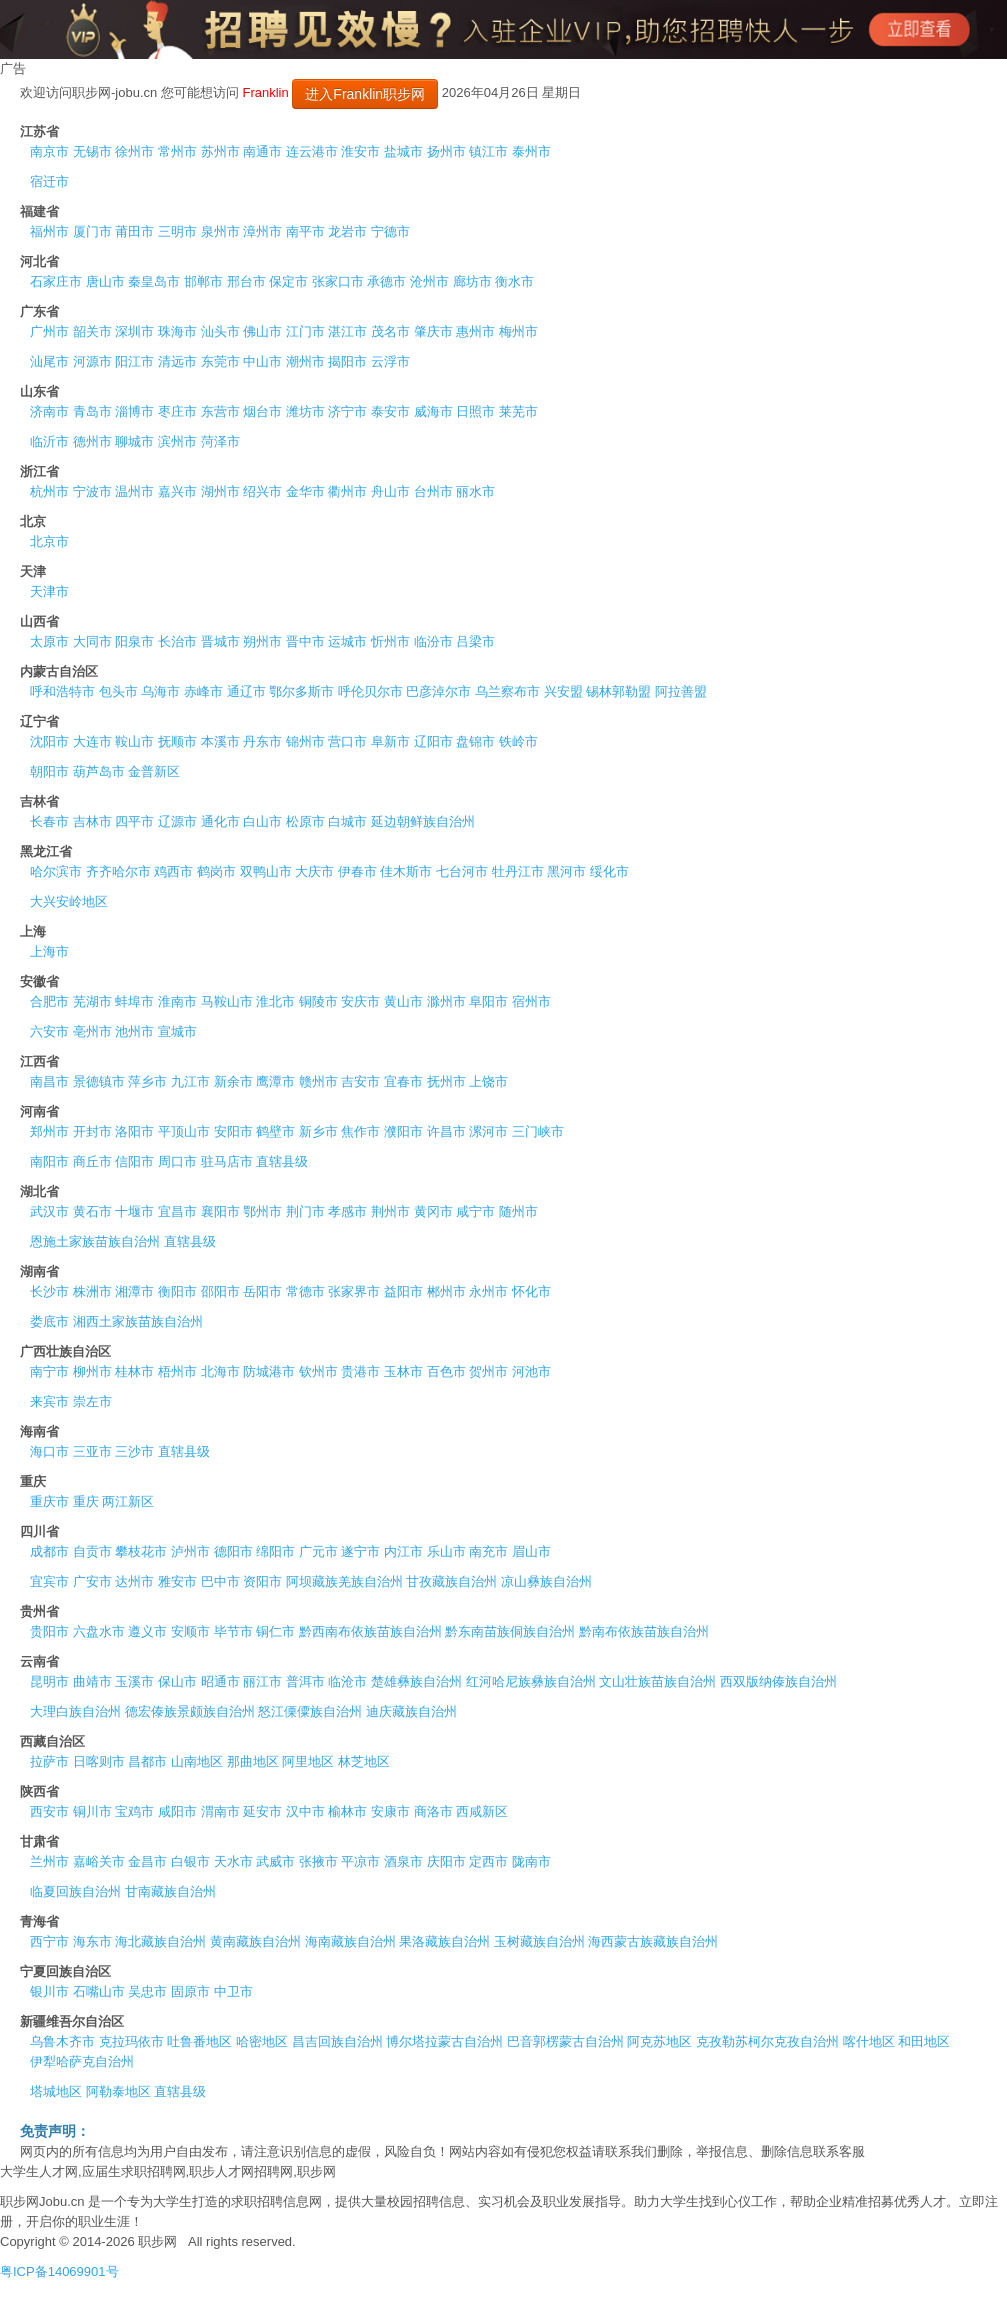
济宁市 (347, 411)
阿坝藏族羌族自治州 (344, 1581)
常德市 (305, 1291)
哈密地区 (262, 2041)
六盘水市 (99, 1631)
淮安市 (360, 151)
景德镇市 (99, 1081)
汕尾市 (49, 361)
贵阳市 (49, 1631)
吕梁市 (475, 641)
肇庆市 (433, 331)
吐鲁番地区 (199, 2041)
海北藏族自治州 (160, 1941)
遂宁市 (360, 1551)
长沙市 (49, 1291)
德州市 (92, 441)
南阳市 (49, 1161)
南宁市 (49, 1371)
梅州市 (518, 331)
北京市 (49, 541)
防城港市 (269, 1371)
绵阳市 (275, 1551)
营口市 (347, 741)
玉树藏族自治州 (539, 1941)
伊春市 (357, 871)
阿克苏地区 (659, 2041)
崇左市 (92, 1401)
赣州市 (318, 1081)
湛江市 (347, 331)
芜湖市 (92, 1001)
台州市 (433, 491)
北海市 (220, 1371)
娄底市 (49, 1321)
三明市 (177, 231)
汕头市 (220, 331)
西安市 (49, 1811)
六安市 (49, 1031)
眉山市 (531, 1551)
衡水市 (514, 281)
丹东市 (262, 741)
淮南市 (177, 1001)
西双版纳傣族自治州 (778, 1681)
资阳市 (262, 1581)
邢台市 (246, 281)
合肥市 (49, 1001)
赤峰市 (203, 691)
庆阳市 (446, 1861)
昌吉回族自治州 (337, 2041)
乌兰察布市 (507, 691)
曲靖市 (92, 1681)
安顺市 (190, 1631)
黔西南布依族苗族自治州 (370, 1631)
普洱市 (305, 1681)
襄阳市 (220, 1211)
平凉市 (360, 1861)
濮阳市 (403, 1131)
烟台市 (262, 411)
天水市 (233, 1861)
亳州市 (92, 1031)
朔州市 (262, 641)
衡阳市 (177, 1291)
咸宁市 (475, 1211)
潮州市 (305, 361)
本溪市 (220, 741)
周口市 (177, 1161)
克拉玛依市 (131, 2041)
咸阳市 (177, 1811)
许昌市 (446, 1131)
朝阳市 (49, 771)
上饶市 (488, 1081)
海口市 (49, 1451)
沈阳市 (49, 741)
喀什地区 (869, 2041)
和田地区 (924, 2041)
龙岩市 (347, 231)
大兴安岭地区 (69, 901)
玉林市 (403, 1371)
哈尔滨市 (56, 871)
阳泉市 (134, 641)
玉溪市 (134, 1681)
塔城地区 (56, 2091)
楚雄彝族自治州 (416, 1681)
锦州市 (305, 741)
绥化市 (609, 871)
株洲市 (92, 1291)
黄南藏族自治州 (255, 1941)
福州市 (49, 231)
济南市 (49, 411)
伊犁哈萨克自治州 (82, 2061)
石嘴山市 (99, 1991)
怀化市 (531, 1291)
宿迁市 (49, 181)
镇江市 (488, 151)
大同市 (92, 641)
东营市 (220, 411)
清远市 (177, 361)
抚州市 (446, 1081)
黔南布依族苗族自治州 (644, 1631)
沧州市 (429, 281)
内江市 (403, 1551)
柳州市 (92, 1371)
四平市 (134, 821)
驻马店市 (227, 1161)
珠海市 (177, 331)
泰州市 (531, 151)
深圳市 (134, 331)
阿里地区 (308, 1761)
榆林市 (347, 1811)
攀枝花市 (141, 1551)
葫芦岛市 (99, 771)
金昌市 (147, 1861)
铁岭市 (518, 741)
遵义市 (147, 1631)
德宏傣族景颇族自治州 (190, 1711)
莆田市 (134, 231)
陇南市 (531, 1861)
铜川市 (92, 1811)
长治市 (177, 641)
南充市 (488, 1551)
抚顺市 (177, 741)
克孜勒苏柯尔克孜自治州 (767, 2041)
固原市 (190, 1991)
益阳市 (403, 1291)
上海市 (49, 951)
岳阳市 (262, 1291)
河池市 (531, 1371)
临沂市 (49, 441)
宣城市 (177, 1031)
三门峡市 (538, 1131)
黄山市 (403, 1001)
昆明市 (49, 1681)
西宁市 (49, 1941)
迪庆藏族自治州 (411, 1711)
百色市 (446, 1371)
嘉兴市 (177, 491)
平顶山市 (184, 1131)
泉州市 (220, 231)
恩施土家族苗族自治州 (95, 1241)
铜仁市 (275, 1631)
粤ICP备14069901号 (59, 2271)
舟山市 (390, 491)
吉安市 (360, 1081)
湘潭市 (134, 1291)
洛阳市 (134, 1131)
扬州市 (446, 151)
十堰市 (134, 1211)
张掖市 (318, 1861)
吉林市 (92, 821)
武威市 (275, 1861)
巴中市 (220, 1581)
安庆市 (360, 1001)
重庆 (86, 1501)
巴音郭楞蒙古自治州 (565, 2041)
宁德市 (390, 231)
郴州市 (446, 1291)
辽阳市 (433, 741)
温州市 (134, 491)
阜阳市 (488, 1001)
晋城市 (220, 641)
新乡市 (318, 1131)
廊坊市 (472, 281)
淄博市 (134, 411)
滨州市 (177, 441)
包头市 (118, 691)
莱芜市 (518, 411)
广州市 (49, 331)
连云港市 (312, 151)
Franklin (265, 92)
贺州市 (488, 1371)
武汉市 (49, 1211)
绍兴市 (262, 491)
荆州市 (390, 1211)
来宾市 (49, 1401)
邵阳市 (220, 1291)
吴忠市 (147, 1991)
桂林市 (134, 1371)
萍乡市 (147, 1081)
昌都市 (147, 1761)
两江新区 (128, 1501)
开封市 (92, 1131)
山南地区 (197, 1761)
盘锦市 (475, 741)
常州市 (177, 151)
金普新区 (154, 771)
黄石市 (92, 1211)
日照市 (475, 411)
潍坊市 (305, 411)
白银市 (190, 1861)
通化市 (220, 821)
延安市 (262, 1811)
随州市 (518, 1211)
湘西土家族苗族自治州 (138, 1321)
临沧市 (347, 1681)
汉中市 (305, 1811)
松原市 (305, 821)
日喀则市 (99, 1761)
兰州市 (49, 1861)
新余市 (233, 1081)
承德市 (386, 281)
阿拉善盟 (681, 691)
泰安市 (390, 411)
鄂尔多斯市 (301, 691)
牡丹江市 (518, 871)
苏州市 (220, 151)
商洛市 (433, 1811)
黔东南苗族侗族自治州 (510, 1631)
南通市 (262, 151)
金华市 (305, 491)
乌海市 (160, 691)
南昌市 (49, 1081)
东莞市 (220, 361)
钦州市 (318, 1371)
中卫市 (233, 1991)
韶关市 (92, 331)
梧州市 (177, 1371)
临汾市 (433, 641)
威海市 (433, 411)
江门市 (305, 331)
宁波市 (92, 491)
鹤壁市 (275, 1131)
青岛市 (92, 411)
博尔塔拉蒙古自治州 (444, 2041)
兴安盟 (563, 691)
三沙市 (134, 1451)
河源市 (92, 361)
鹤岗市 (216, 871)
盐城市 (403, 151)
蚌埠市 (134, 1001)
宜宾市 (49, 1581)
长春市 (49, 821)
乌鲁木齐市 (62, 2041)
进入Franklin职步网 (365, 94)
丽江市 (262, 1681)
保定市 (288, 281)
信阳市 (134, 1161)
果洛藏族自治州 (444, 1941)
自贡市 (92, 1551)
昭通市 (220, 1681)
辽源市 (177, 821)
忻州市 (390, 641)
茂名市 (390, 331)
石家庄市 (56, 281)
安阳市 (233, 1131)
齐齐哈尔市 (118, 871)
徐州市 (134, 151)
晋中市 (305, 641)
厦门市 (92, 231)
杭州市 (49, 491)
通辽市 (246, 691)
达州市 (134, 1581)
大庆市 (314, 871)
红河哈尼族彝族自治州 (531, 1681)
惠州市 (475, 331)
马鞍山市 (227, 1001)
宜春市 (403, 1081)
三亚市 (92, 1451)
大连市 (92, 741)
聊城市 (134, 441)
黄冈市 (433, 1211)
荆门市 (305, 1211)
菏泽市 (220, 441)
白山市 (262, 821)
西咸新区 (482, 1811)
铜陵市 (318, 1001)
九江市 (190, 1081)
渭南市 (220, 1811)
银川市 (49, 1991)
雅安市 (177, 1581)
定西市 (488, 1861)
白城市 (347, 821)
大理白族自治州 (75, 1711)
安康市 (390, 1811)
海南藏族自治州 (350, 1941)
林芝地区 (364, 1761)
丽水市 (475, 491)
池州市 (134, 1031)
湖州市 (220, 491)
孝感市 (347, 1211)
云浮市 (390, 361)
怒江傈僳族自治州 (310, 1711)
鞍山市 (134, 741)
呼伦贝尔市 (370, 691)
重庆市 (49, 1501)
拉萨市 (49, 1761)
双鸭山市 (266, 871)
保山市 (177, 1681)
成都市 (49, 1551)
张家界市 (354, 1291)
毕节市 (233, 1631)
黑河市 (566, 871)
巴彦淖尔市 (438, 691)
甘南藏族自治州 (170, 1891)
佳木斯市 (406, 871)
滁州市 (446, 1001)
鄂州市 (262, 1211)
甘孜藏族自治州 (451, 1581)
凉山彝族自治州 (546, 1581)
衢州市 (347, 491)
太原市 (49, 641)
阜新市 (390, 741)
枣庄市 (177, 411)
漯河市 (488, 1131)
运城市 (347, 641)
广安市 (92, 1581)
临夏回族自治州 (75, 1891)
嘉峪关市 (99, 1861)
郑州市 (49, 1131)
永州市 (488, 1291)
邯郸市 (203, 281)
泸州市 (190, 1551)
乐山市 (446, 1551)
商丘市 (92, 1161)
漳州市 (262, 231)
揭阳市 (347, 361)
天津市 (49, 591)
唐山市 (105, 281)
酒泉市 (403, 1861)
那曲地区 (253, 1761)
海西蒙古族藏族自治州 (653, 1941)
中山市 (262, 361)
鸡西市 (173, 871)
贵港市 (360, 1371)
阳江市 (134, 361)
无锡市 (92, 151)
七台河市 (462, 871)
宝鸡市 (134, 1811)
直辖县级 (282, 1161)
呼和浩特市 (62, 691)
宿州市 (531, 1001)
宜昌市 (177, 1211)
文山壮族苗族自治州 (657, 1681)
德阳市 (233, 1551)
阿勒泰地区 (118, 2091)
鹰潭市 (275, 1081)
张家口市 (338, 281)
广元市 (318, 1551)
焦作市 (360, 1131)
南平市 (305, 231)
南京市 (49, 151)
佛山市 (262, 331)
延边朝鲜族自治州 (423, 821)
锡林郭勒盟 (618, 691)
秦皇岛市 (154, 281)
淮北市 (275, 1001)
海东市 (92, 1941)
